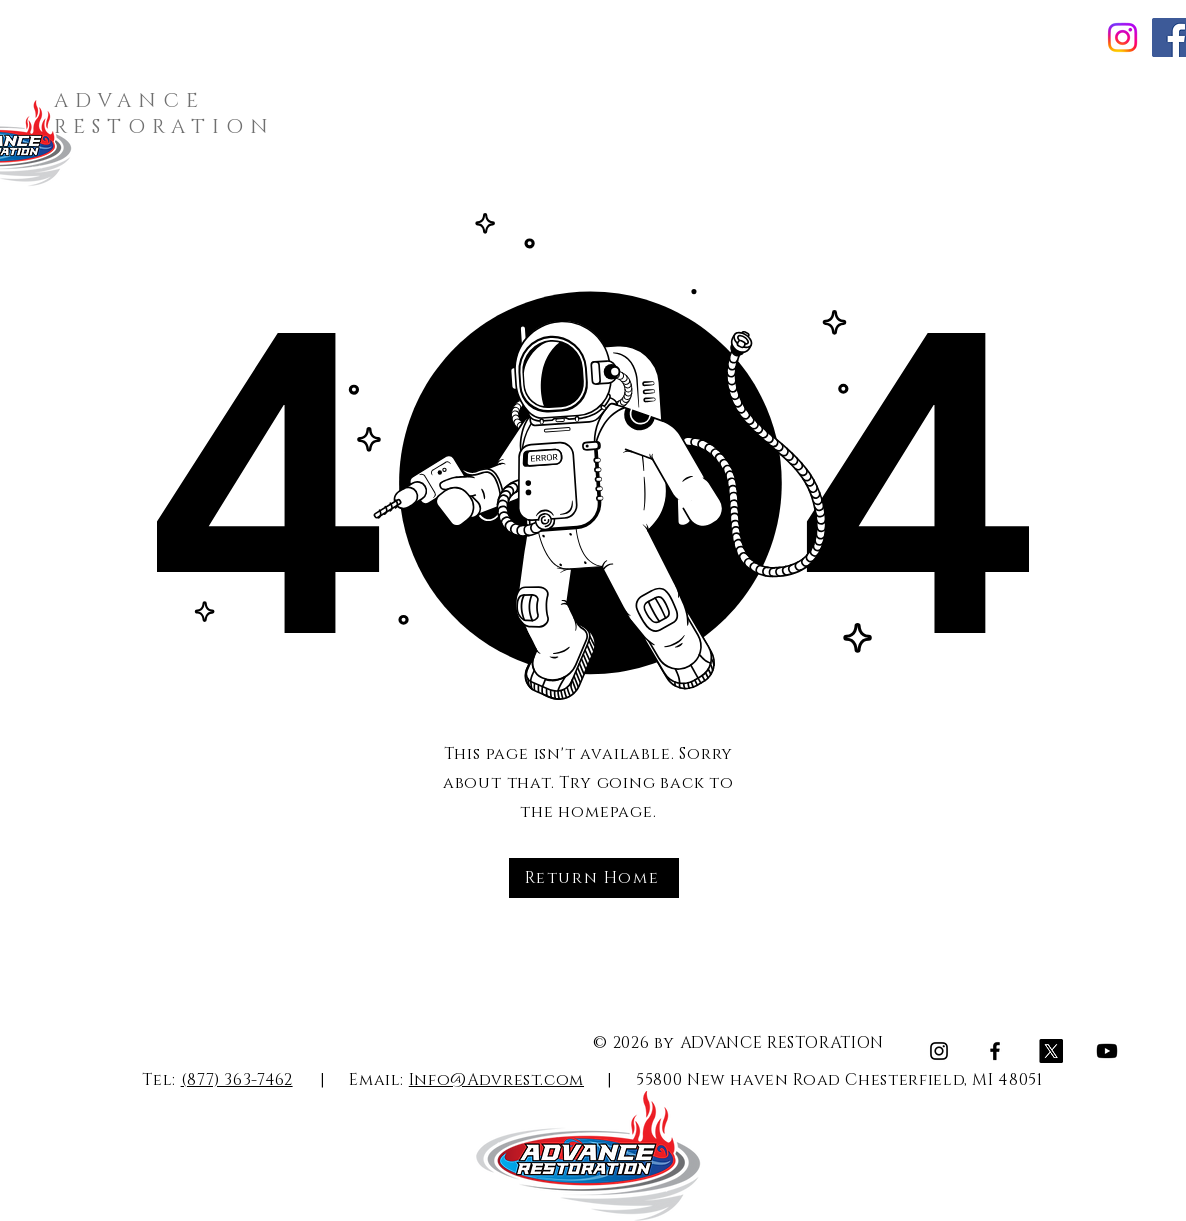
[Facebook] (995, 1051)
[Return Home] (594, 878)
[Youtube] (1107, 1051)
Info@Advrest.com (496, 1080)
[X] (1051, 1051)
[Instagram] (1122, 37)
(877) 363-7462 (237, 1080)
